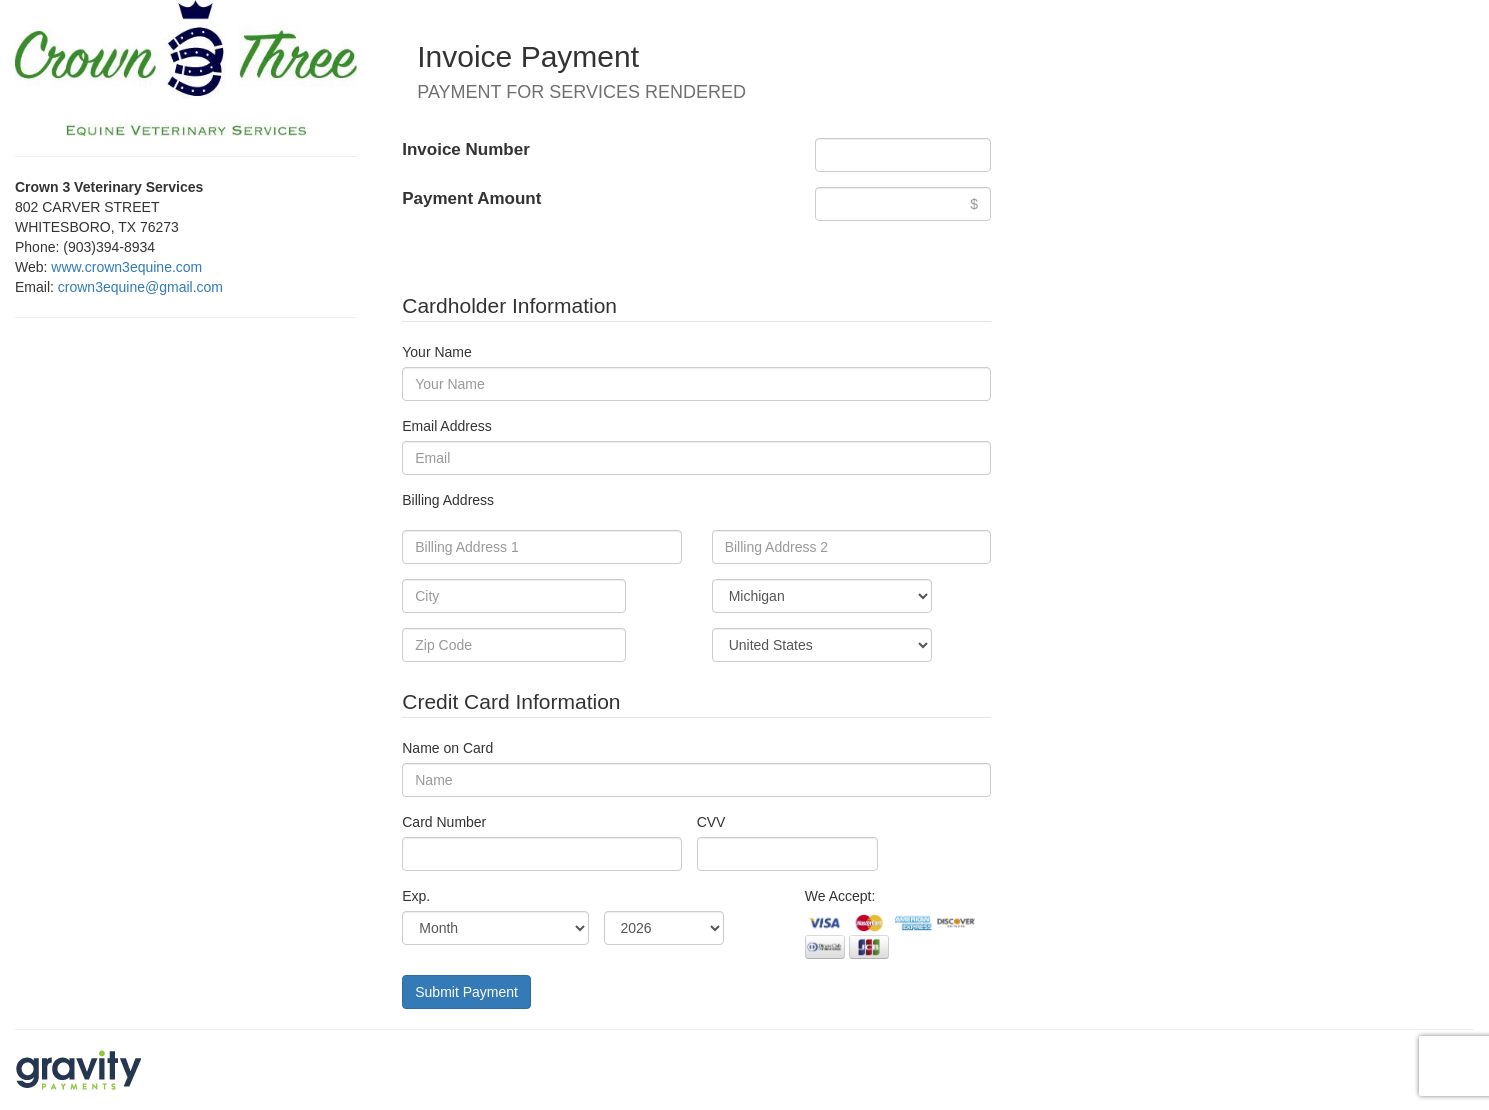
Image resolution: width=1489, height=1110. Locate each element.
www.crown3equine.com (126, 267)
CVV (711, 822)
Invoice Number (466, 149)
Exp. (416, 896)
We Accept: (840, 896)
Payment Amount (471, 198)
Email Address (446, 426)
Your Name (437, 352)
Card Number (444, 822)
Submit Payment (466, 992)
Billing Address (448, 500)
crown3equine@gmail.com (140, 287)
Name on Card (447, 748)
